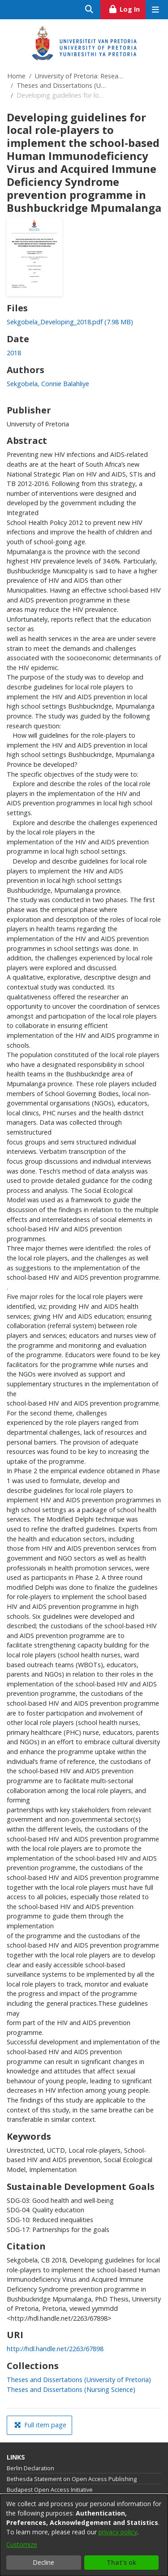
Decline (43, 2562)
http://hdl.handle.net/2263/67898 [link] (55, 2348)
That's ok (121, 2562)
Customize (21, 2544)
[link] (70, 322)
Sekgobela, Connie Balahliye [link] (48, 383)
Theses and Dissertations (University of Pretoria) (61, 85)
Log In (127, 8)
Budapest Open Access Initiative (50, 2490)
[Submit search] (89, 9)
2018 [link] (14, 352)
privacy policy (118, 2532)
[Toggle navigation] (155, 9)
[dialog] (84, 2535)
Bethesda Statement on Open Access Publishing (72, 2479)
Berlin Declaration (30, 2468)
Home (16, 76)
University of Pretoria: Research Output (80, 76)
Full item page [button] (40, 2425)
